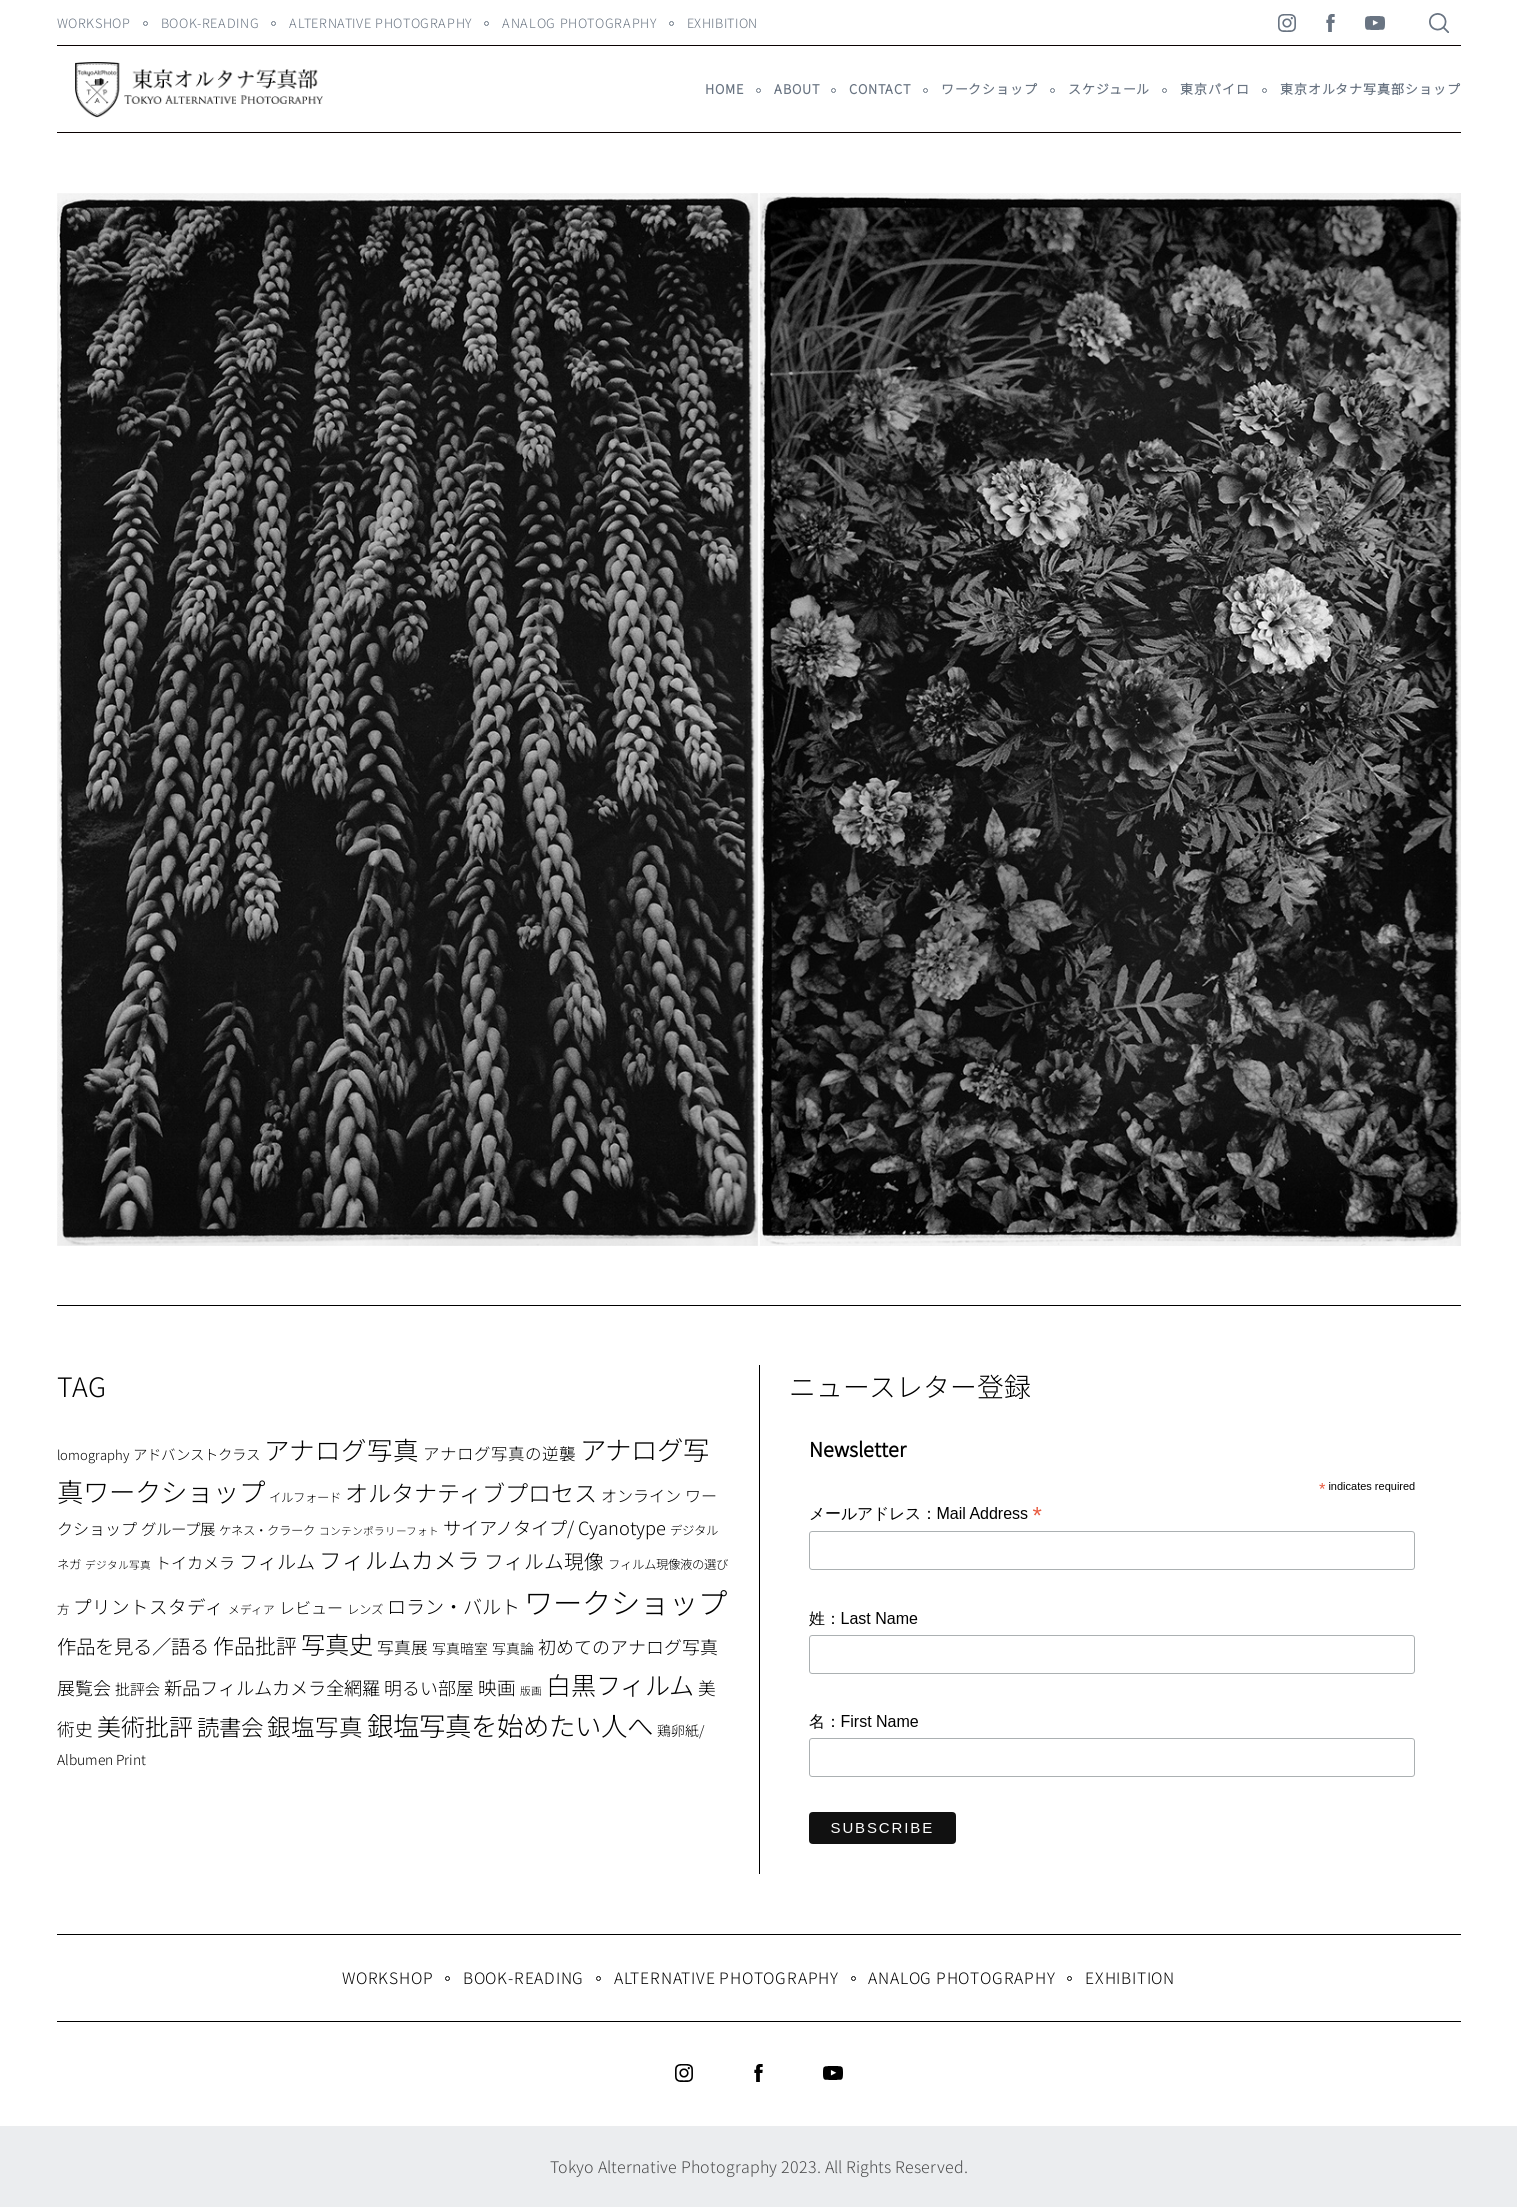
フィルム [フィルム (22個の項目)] (277, 1561)
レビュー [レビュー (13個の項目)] (311, 1607)
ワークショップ (989, 88)
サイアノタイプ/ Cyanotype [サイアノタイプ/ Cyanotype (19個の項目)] (554, 1527)
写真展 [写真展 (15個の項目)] (402, 1647)
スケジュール (1109, 88)
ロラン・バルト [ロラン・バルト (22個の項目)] (453, 1606)
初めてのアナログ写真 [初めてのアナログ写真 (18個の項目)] (628, 1646)
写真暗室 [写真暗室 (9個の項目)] (460, 1648)
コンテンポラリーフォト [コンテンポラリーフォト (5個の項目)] (379, 1530)
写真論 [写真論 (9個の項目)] (513, 1648)
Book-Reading (210, 22)
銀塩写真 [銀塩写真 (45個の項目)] (315, 1726)
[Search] (1439, 23)
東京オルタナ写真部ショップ (1370, 88)
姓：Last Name (863, 1618)
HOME (724, 88)
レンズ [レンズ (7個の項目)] (365, 1609)
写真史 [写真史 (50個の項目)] (337, 1643)
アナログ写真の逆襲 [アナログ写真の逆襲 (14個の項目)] (499, 1453)
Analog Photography (579, 22)
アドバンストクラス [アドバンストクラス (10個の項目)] (196, 1453)
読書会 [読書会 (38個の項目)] (230, 1726)
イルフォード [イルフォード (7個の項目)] (305, 1497)
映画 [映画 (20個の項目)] (497, 1686)
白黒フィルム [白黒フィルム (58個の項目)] (620, 1684)
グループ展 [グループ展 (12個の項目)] (178, 1528)
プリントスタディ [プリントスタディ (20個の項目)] (148, 1605)
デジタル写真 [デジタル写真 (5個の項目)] (118, 1564)
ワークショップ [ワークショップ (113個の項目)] (625, 1601)
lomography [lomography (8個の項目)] (93, 1454)
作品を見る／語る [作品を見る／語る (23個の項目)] (133, 1645)
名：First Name (864, 1721)
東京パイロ (1214, 88)
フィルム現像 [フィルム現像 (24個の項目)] (544, 1560)
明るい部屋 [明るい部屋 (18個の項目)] (429, 1687)
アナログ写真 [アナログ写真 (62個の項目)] (341, 1448)
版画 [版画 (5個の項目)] (531, 1690)
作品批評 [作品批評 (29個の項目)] (255, 1645)
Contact (879, 88)
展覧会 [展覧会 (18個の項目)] (84, 1687)
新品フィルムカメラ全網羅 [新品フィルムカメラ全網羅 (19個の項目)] (272, 1687)
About (796, 88)
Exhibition (722, 22)
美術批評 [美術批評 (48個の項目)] (145, 1725)
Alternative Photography (380, 22)
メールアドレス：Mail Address (925, 1515)
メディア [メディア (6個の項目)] (251, 1608)
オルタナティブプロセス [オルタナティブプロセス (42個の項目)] (471, 1492)
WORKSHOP (94, 22)
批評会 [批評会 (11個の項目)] (137, 1688)
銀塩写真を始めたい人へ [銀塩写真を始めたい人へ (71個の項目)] (510, 1724)
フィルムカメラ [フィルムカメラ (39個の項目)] (399, 1559)
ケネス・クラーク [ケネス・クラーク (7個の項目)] (267, 1530)
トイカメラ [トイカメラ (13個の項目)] (195, 1562)
